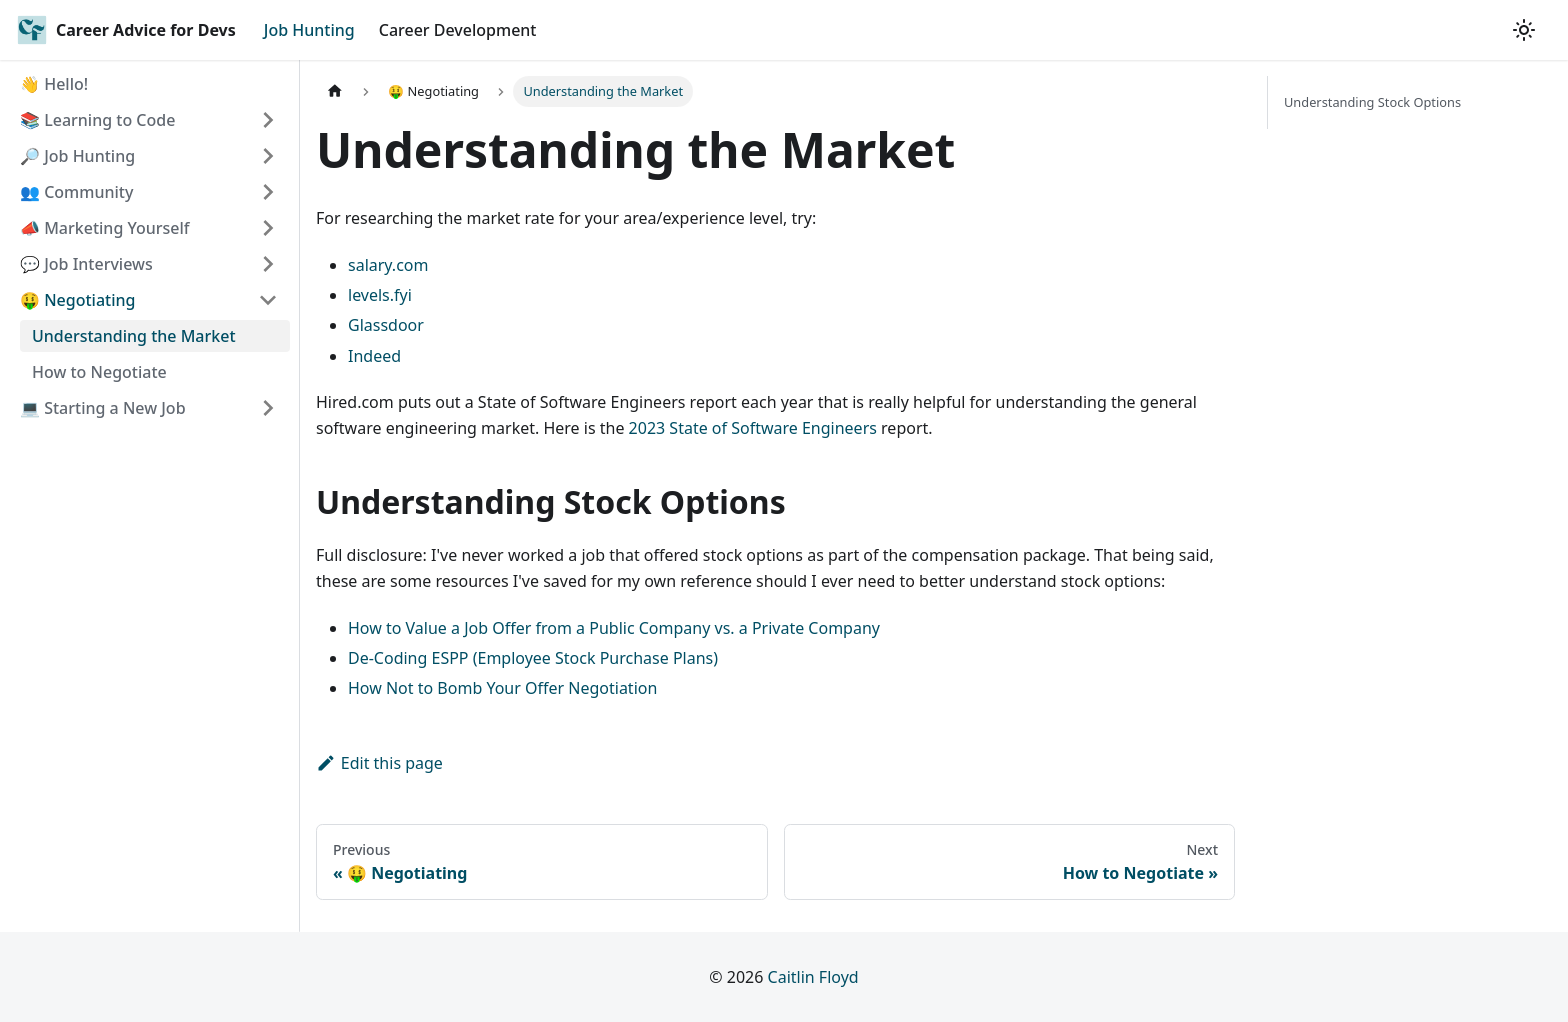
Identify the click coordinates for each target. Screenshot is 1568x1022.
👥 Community (76, 192)
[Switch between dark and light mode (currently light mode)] (1524, 30)
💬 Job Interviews (86, 264)
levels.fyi (380, 295)
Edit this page (379, 763)
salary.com (388, 265)
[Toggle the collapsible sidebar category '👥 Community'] (268, 192)
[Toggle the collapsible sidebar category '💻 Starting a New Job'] (268, 408)
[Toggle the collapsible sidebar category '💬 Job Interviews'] (268, 264)
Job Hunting (309, 30)
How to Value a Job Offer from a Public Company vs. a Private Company (614, 628)
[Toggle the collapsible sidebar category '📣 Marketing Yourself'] (268, 228)
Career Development (458, 30)
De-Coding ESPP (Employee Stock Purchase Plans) (533, 658)
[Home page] (335, 91)
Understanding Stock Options (1372, 102)
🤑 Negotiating (77, 300)
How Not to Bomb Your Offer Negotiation (502, 688)
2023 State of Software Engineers (753, 428)
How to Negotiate (99, 372)
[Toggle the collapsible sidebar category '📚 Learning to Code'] (268, 120)
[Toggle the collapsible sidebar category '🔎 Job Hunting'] (268, 156)
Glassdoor (386, 325)
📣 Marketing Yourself (105, 228)
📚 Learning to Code (97, 120)
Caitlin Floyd (813, 977)
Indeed (374, 356)
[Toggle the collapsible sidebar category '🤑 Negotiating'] (268, 300)
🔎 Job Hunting (77, 156)
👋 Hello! (54, 84)
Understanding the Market (134, 336)
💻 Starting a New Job (103, 408)
